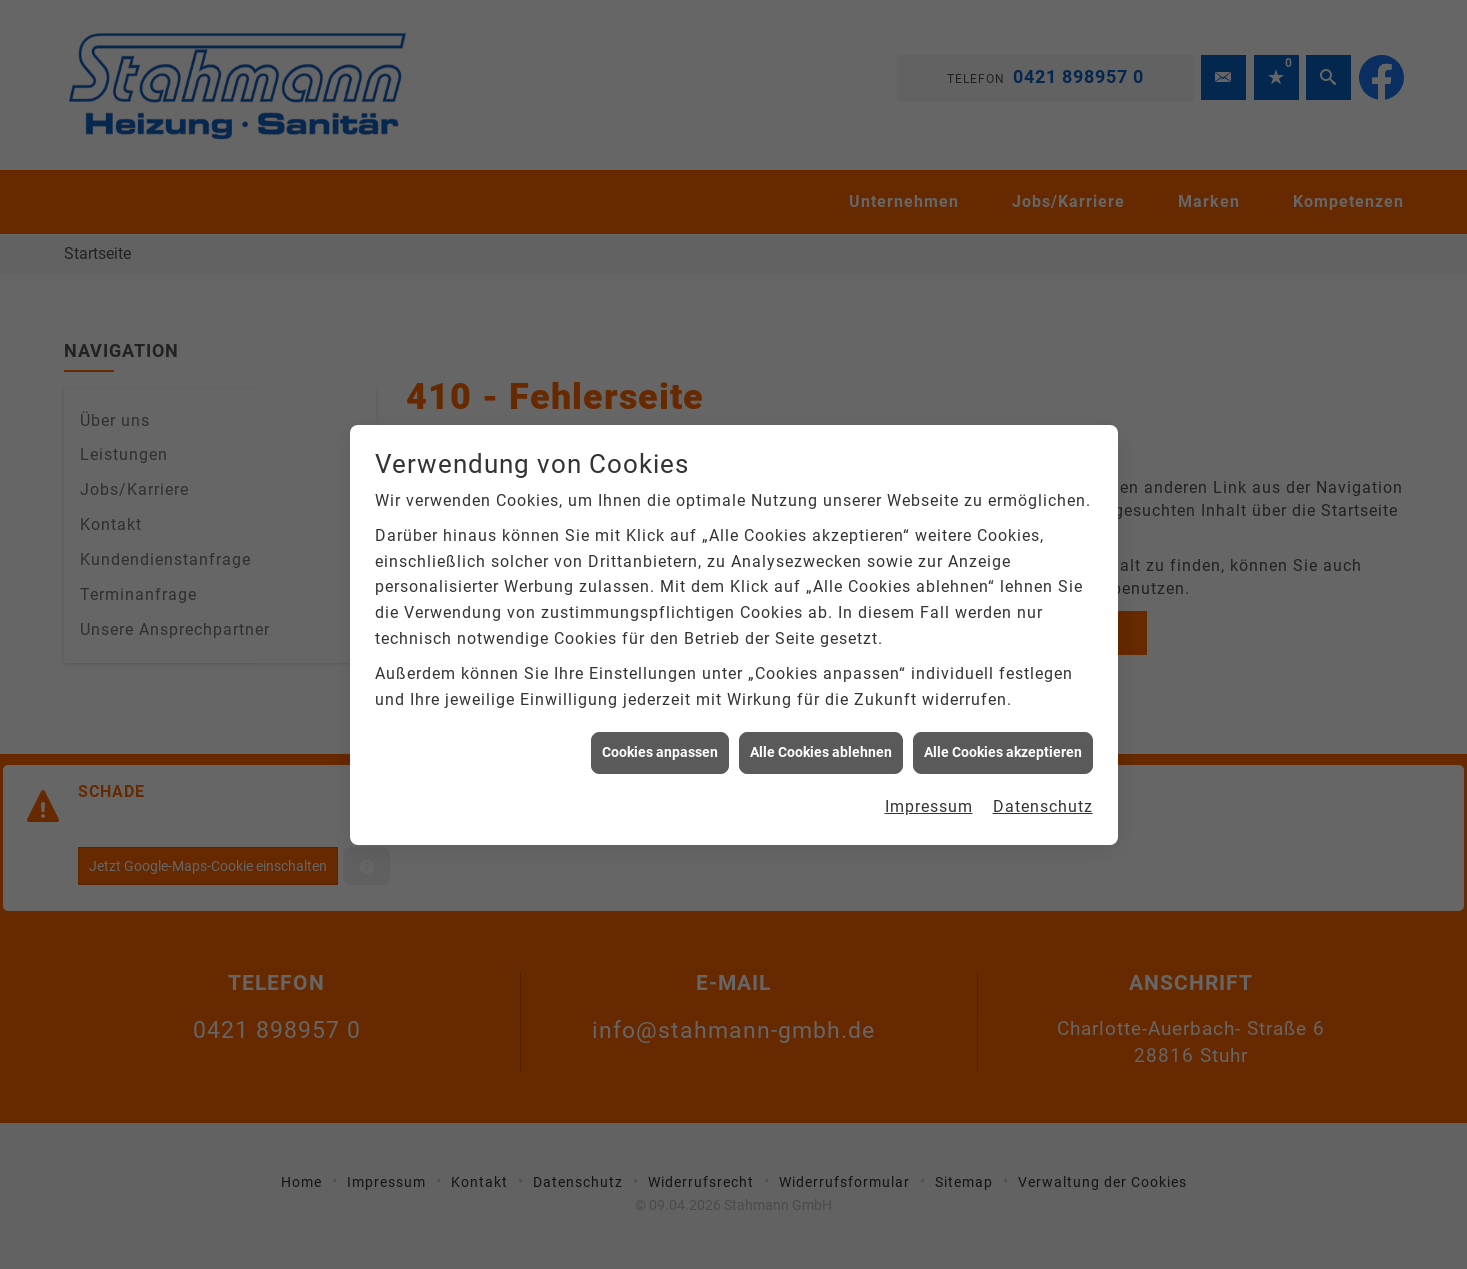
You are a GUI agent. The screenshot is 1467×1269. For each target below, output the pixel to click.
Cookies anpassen (660, 745)
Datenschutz (1043, 799)
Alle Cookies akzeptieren (1003, 745)
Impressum (929, 799)
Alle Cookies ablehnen (821, 745)
